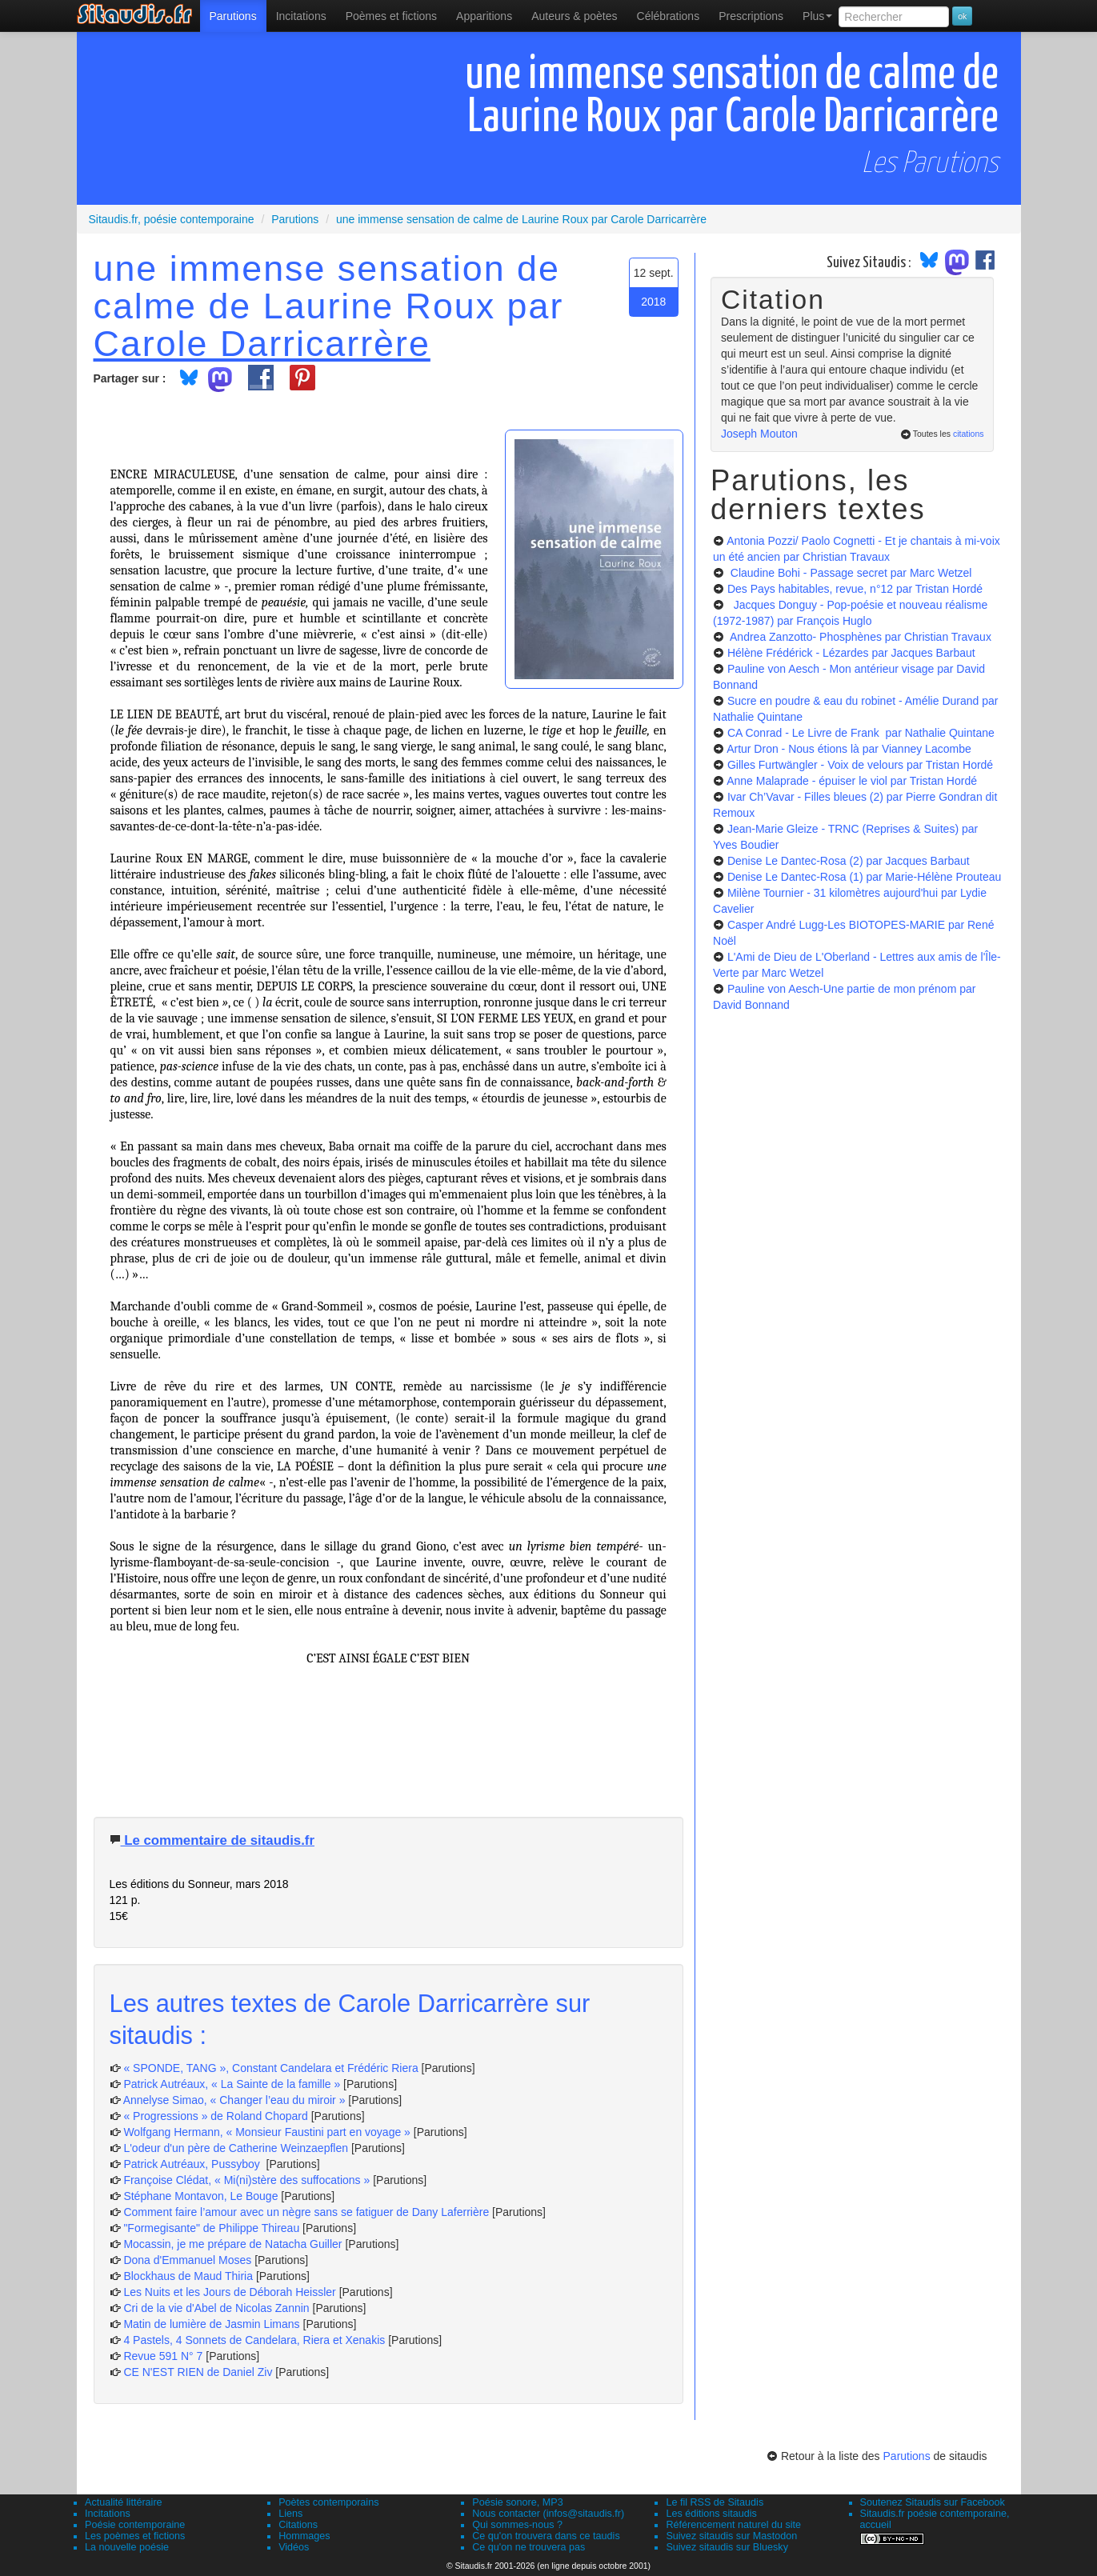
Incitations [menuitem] (301, 16)
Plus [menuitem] (817, 16)
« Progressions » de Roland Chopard (215, 2116)
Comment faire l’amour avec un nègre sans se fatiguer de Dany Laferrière (306, 2212)
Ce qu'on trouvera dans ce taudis (545, 2536)
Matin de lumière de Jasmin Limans (211, 2324)
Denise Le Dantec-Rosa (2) (848, 860)
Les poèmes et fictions (135, 2536)
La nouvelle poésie (127, 2547)
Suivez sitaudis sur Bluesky (727, 2547)
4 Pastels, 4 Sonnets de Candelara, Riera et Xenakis (254, 2340)
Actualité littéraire (123, 2502)
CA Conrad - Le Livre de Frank (861, 732)
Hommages (304, 2536)
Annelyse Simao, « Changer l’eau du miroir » (234, 2100)
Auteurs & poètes (574, 16)
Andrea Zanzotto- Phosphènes (859, 636)
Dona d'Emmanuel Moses (187, 2260)
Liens (290, 2513)
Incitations (107, 2513)
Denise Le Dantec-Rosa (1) (864, 876)
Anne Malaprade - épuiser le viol (852, 780)
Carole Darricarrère (262, 343)
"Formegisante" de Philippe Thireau (211, 2228)
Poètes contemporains (328, 2502)
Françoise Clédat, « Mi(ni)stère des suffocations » (246, 2180)
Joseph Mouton (759, 433)
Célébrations (668, 16)
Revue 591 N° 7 (162, 2356)
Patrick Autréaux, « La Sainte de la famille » (231, 2084)
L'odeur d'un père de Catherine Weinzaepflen (235, 2148)
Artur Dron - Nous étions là (849, 748)
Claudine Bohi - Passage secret (849, 572)
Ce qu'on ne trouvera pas (528, 2547)
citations (968, 433)
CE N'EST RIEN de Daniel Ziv (197, 2372)
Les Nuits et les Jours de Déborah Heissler (229, 2292)
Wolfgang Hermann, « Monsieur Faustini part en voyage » (266, 2132)
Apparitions (484, 16)
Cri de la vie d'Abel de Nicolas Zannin (216, 2308)
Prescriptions (751, 16)
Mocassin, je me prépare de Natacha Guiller (232, 2244)
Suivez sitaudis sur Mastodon (731, 2536)
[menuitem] (233, 16)
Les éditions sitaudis (711, 2513)
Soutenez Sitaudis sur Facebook (932, 2502)
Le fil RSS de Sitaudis (714, 2502)
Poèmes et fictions (391, 16)
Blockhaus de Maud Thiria (189, 2276)
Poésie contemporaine (135, 2524)
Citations (298, 2524)
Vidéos (293, 2547)
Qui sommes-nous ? (517, 2524)
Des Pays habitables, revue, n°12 (855, 588)
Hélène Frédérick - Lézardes (851, 652)
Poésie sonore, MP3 (517, 2502)
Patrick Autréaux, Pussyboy (192, 2164)
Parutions (233, 16)
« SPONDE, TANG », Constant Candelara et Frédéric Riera (270, 2068)
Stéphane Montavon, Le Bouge (200, 2196)
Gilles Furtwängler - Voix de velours (860, 764)
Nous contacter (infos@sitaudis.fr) (548, 2513)
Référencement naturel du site (733, 2524)
